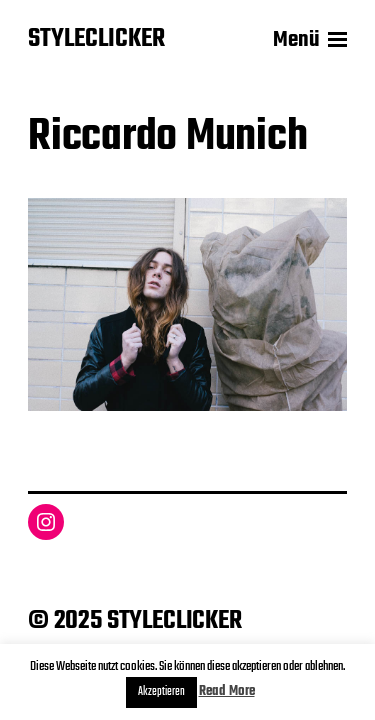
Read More (227, 691)
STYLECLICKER (96, 40)
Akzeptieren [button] (161, 692)
